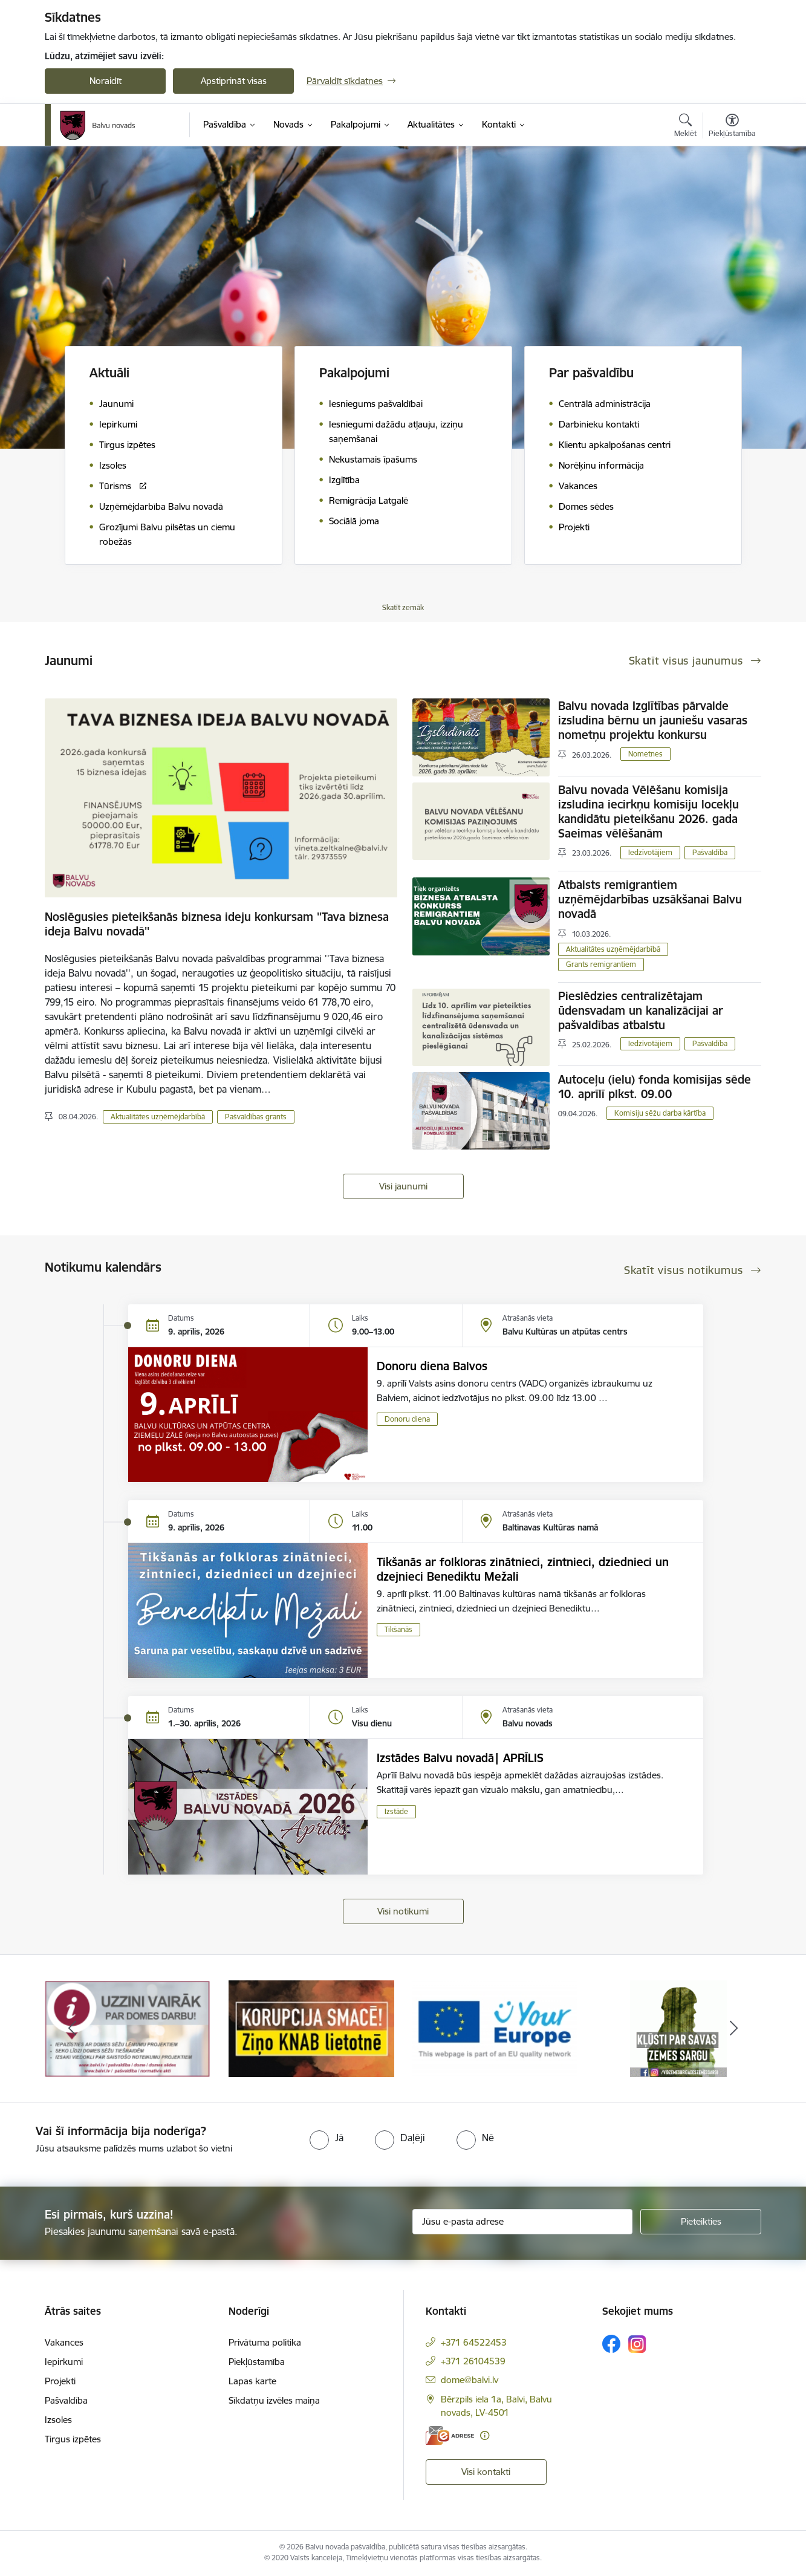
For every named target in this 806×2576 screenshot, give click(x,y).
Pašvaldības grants (256, 1116)
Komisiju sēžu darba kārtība (660, 1112)
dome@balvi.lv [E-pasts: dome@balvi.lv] (469, 2380)
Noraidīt (105, 80)
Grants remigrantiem (601, 964)
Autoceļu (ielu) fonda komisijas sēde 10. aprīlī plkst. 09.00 (654, 1086)
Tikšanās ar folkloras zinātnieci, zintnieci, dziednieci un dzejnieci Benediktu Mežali (523, 1569)
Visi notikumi (403, 1911)
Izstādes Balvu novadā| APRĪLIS (460, 1758)
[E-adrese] (450, 2435)
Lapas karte (252, 2381)
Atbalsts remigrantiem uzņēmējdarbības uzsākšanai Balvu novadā (650, 899)
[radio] (326, 2137)
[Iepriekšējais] (72, 2028)
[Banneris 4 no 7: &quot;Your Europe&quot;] (678, 2028)
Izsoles (58, 2419)
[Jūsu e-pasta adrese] (522, 2221)
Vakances (64, 2342)
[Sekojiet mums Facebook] (611, 2344)
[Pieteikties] (700, 2221)
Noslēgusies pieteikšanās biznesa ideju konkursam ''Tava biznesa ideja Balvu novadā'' (217, 923)
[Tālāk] (734, 2028)
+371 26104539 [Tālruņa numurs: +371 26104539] (473, 2361)
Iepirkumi (64, 2361)
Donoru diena (407, 1418)
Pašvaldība (709, 852)
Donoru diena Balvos (432, 1366)
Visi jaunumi (403, 1186)
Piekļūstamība (257, 2361)
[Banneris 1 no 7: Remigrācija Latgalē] (127, 2028)
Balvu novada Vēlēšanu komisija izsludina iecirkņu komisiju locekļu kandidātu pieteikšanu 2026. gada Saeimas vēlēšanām (648, 811)
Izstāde (396, 1811)
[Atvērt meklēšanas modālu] (685, 126)
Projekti (60, 2381)
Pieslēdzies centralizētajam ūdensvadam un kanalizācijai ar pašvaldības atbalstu (640, 1010)
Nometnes (645, 753)
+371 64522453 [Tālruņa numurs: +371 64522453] (474, 2342)
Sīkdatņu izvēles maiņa (274, 2400)
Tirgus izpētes (73, 2439)
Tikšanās (398, 1629)
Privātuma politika (265, 2342)
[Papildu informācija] (484, 2435)
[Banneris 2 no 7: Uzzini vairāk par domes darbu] (311, 2028)
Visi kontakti (485, 2471)
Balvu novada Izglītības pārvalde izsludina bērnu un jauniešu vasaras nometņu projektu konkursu (652, 720)
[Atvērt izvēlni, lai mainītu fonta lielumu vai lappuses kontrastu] (732, 126)
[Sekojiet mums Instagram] (637, 2344)
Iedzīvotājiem (650, 852)
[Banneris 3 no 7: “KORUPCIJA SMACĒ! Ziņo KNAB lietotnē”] (495, 2028)
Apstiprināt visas (234, 80)
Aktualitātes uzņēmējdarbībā (158, 1116)
